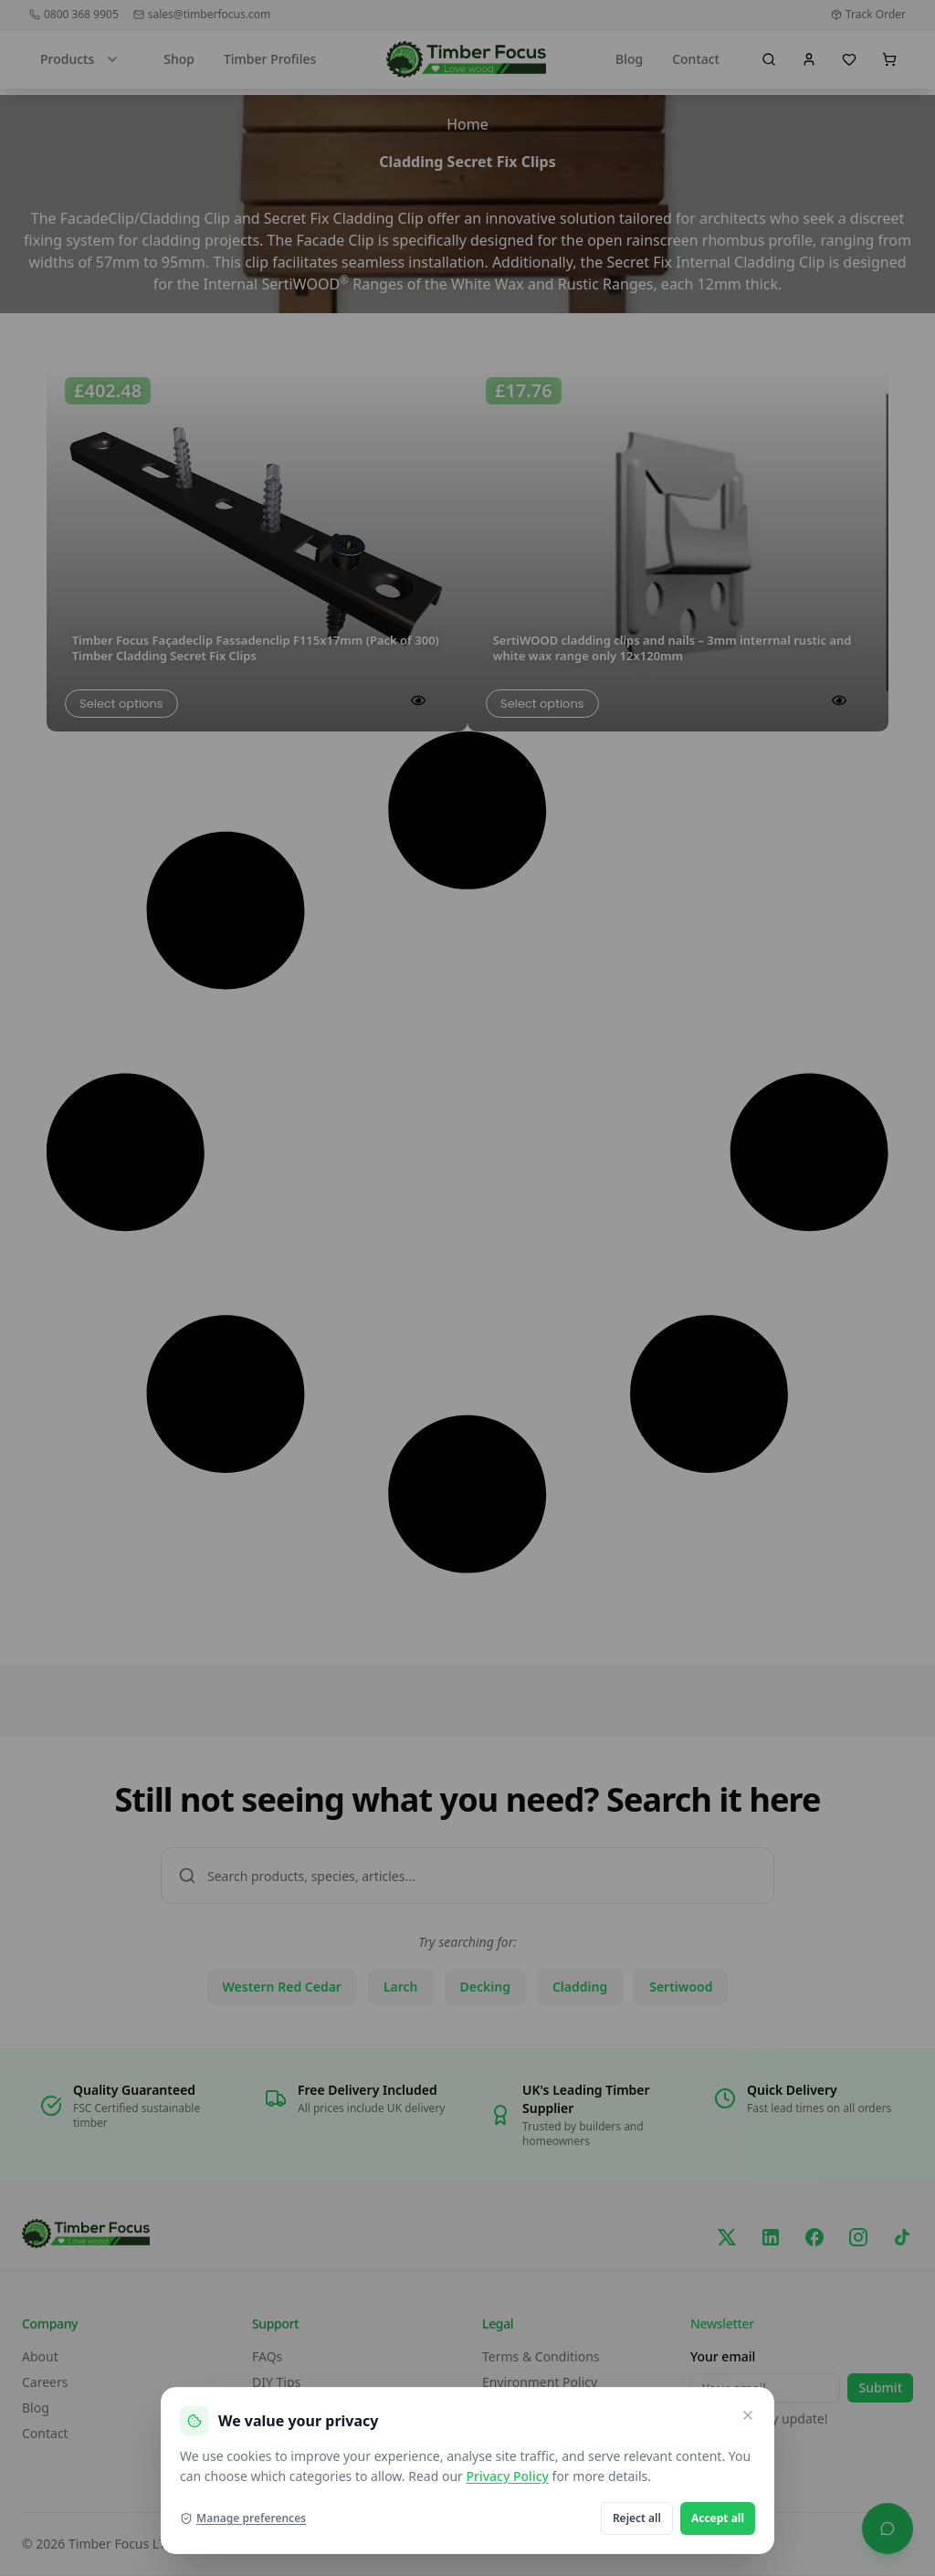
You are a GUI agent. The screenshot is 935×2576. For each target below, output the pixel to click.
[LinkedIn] (771, 2237)
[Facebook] (814, 2237)
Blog (629, 59)
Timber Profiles (270, 59)
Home (467, 124)
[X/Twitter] (727, 2237)
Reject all (637, 2518)
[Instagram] (858, 2237)
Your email (722, 2356)
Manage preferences (243, 2518)
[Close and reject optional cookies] (748, 2415)
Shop (178, 59)
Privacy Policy (507, 2476)
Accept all (717, 2518)
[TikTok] (902, 2237)
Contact (696, 59)
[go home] (466, 59)
